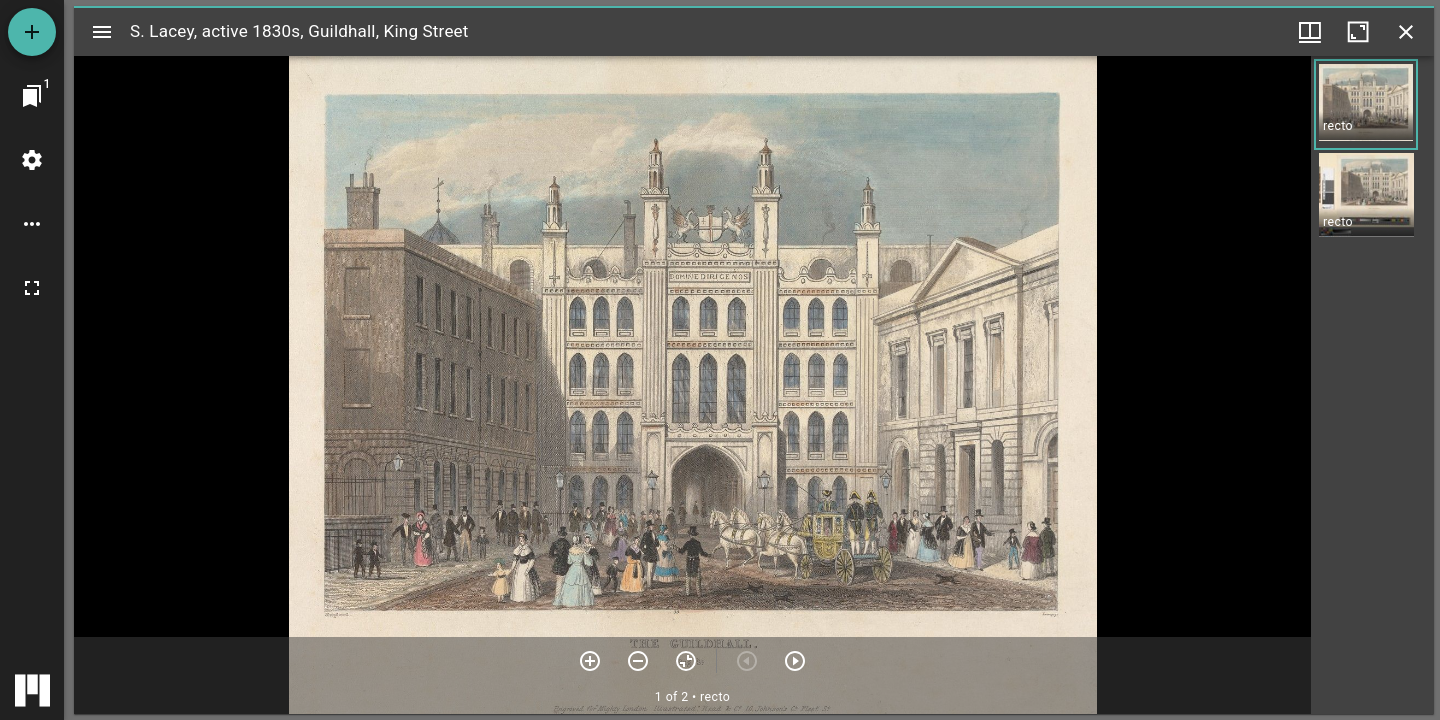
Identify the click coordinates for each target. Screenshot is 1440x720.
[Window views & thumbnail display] (1310, 32)
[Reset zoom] (686, 661)
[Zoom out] (638, 661)
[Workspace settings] (32, 160)
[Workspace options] (32, 224)
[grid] (1372, 385)
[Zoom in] (590, 661)
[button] (1366, 104)
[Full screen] (32, 288)
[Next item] (795, 661)
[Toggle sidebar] (102, 32)
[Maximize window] (1358, 32)
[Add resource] (32, 32)
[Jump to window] (32, 96)
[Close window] (1406, 32)
